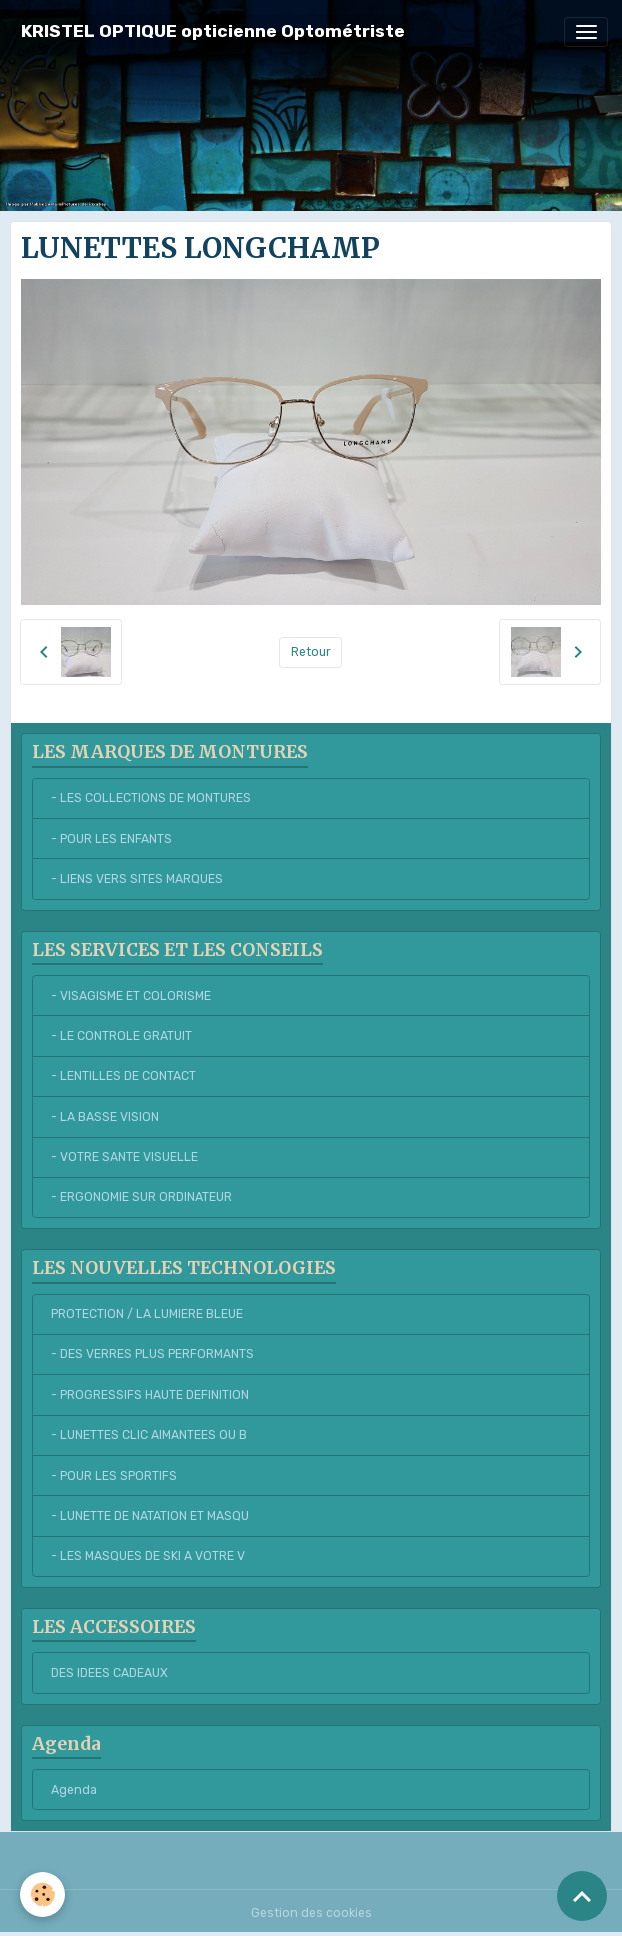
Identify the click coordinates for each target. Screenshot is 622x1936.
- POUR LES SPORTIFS (114, 1476)
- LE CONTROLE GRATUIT (121, 1036)
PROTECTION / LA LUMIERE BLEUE (147, 1314)
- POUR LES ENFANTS (111, 839)
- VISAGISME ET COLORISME (131, 996)
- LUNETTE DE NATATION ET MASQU (150, 1516)
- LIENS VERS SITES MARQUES (137, 879)
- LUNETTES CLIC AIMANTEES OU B (149, 1435)
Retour (311, 652)
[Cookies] (42, 1894)
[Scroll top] (582, 1896)
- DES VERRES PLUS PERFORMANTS (152, 1354)
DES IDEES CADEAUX (109, 1673)
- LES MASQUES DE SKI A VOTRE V (148, 1556)
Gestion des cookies (311, 1913)
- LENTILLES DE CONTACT (123, 1076)
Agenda (74, 1790)
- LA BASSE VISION (105, 1117)
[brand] (213, 31)
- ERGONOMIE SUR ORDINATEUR (141, 1197)
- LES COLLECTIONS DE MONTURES (151, 798)
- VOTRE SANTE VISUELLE (124, 1157)
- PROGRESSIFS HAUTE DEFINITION (150, 1395)
